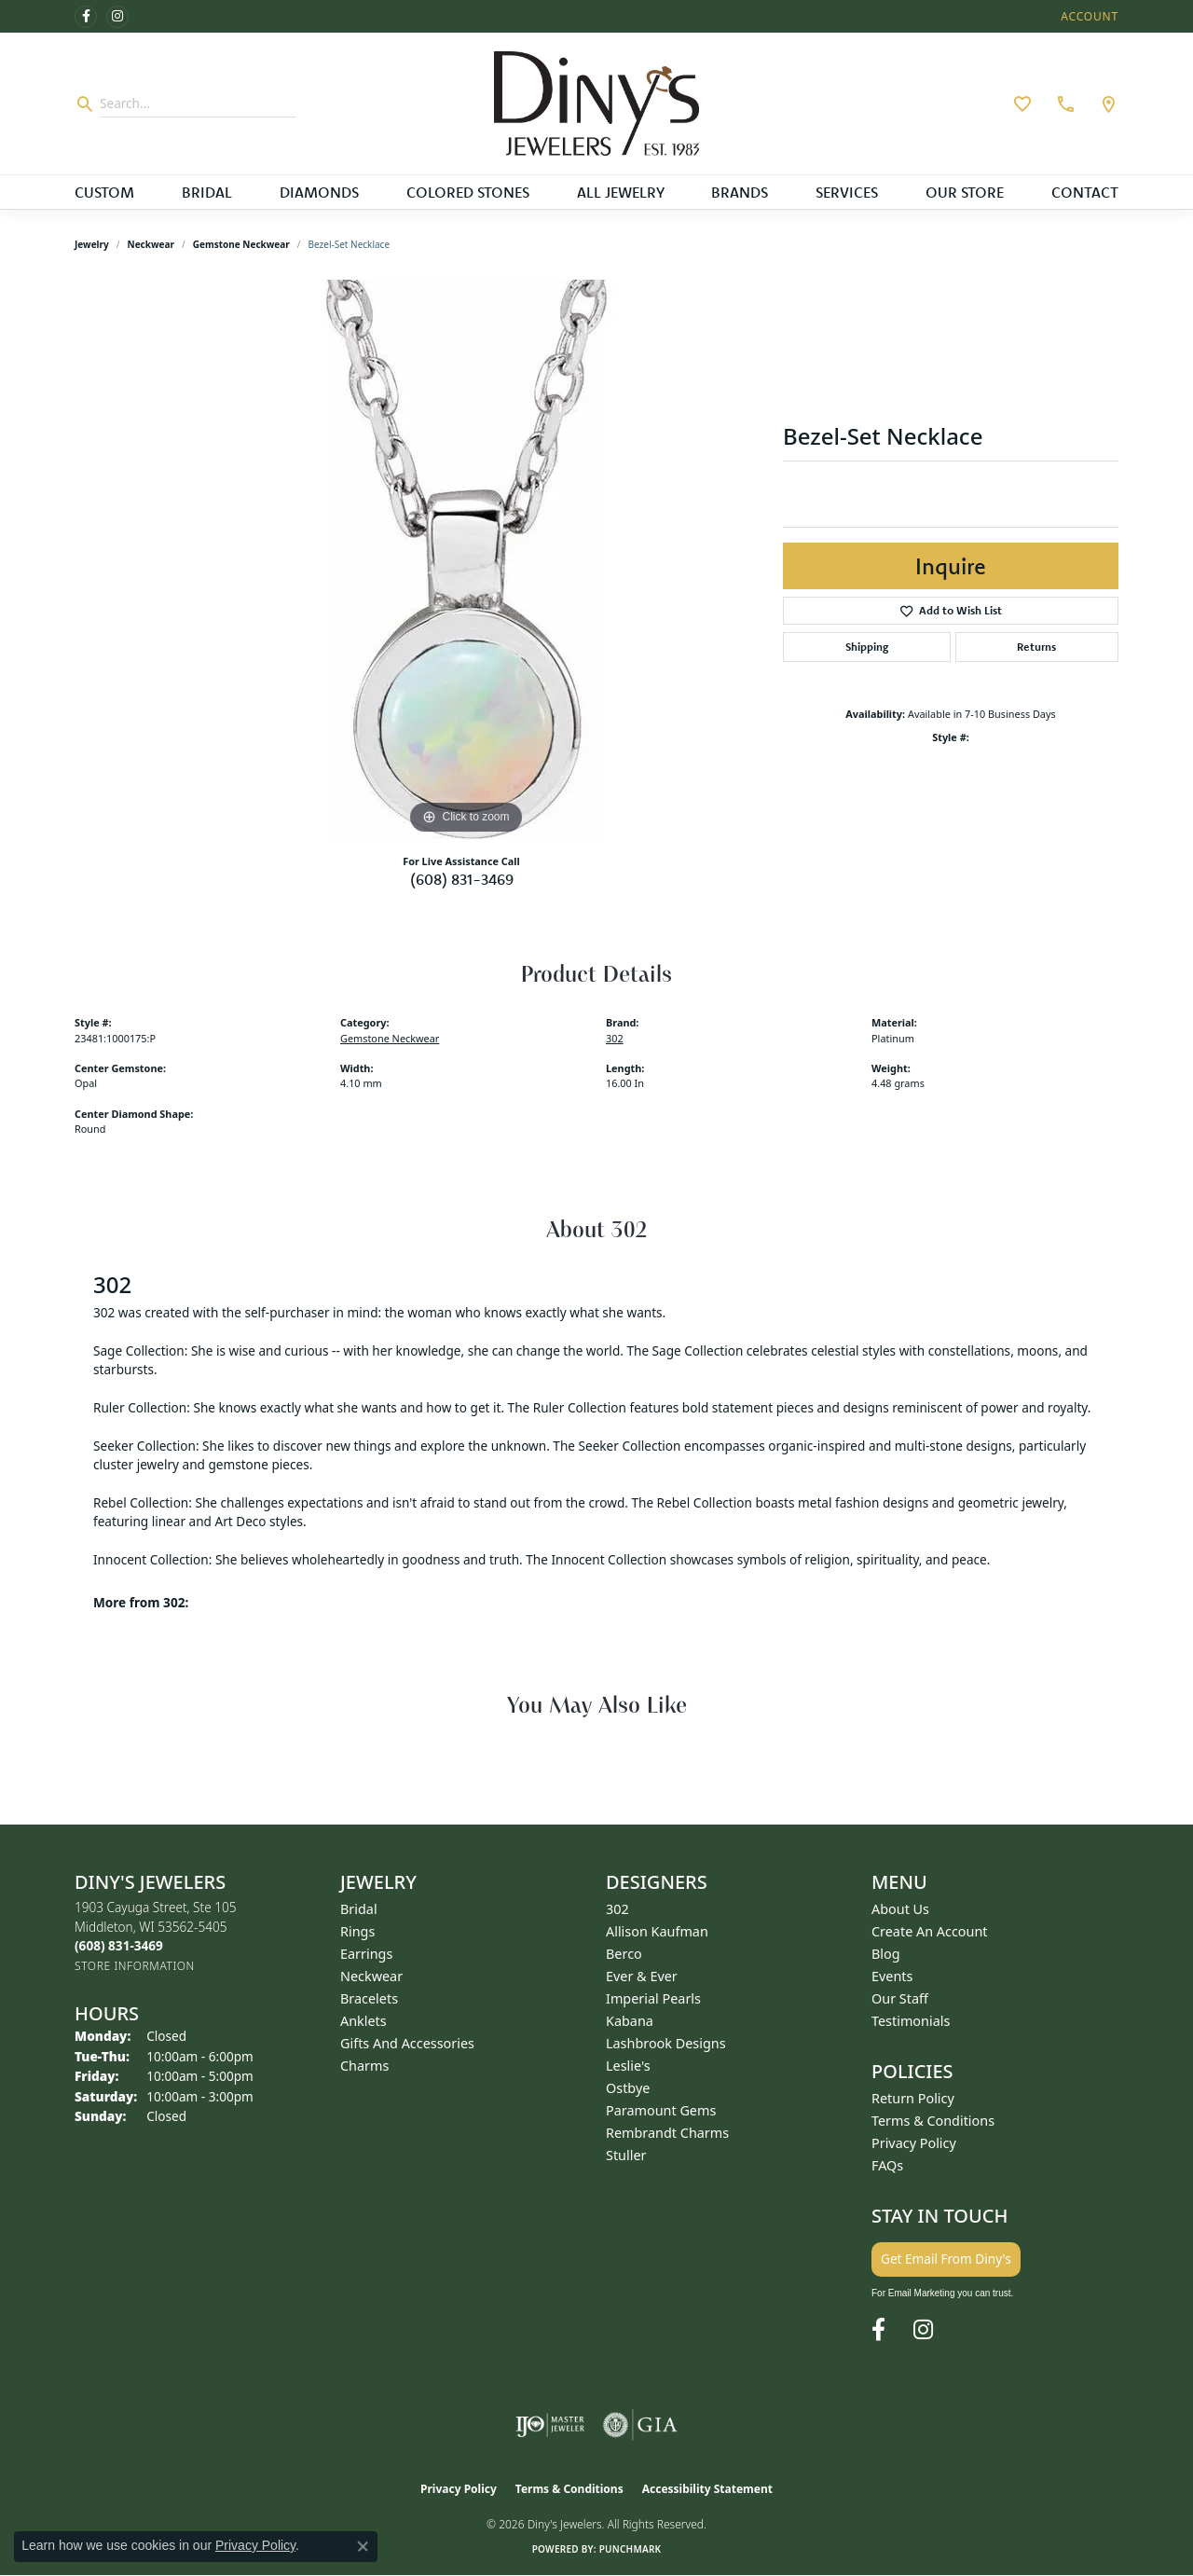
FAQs (887, 2165)
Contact (1084, 192)
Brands (739, 192)
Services (847, 192)
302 (615, 1038)
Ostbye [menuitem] (628, 2088)
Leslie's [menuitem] (628, 2065)
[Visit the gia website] (640, 2425)
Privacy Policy (913, 2143)
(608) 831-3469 (462, 879)
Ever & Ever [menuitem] (642, 1976)
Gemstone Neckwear (241, 244)
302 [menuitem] (617, 1909)
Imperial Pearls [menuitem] (653, 1998)
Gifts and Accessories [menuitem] (407, 2043)
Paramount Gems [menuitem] (661, 2110)
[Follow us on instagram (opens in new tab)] (117, 17)
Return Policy (912, 2098)
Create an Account (929, 1931)
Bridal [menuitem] (358, 1909)
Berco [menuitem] (624, 1954)
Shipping (866, 647)
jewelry (92, 244)
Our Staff (899, 1998)
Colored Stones (467, 192)
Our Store (965, 192)
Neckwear (151, 244)
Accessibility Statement (707, 2489)
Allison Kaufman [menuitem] (657, 1931)
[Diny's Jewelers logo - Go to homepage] (596, 103)
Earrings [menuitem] (366, 1954)
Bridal (207, 192)
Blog (885, 1954)
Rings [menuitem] (357, 1931)
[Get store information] (135, 1966)
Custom (104, 192)
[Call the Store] (119, 1945)
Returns (1036, 647)
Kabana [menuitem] (629, 2021)
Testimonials (910, 2021)
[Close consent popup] (362, 2546)
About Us (900, 1909)
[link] (1063, 103)
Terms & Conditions (932, 2120)
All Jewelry (621, 192)
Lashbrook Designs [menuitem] (666, 2043)
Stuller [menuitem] (626, 2155)
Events (891, 1976)
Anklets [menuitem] (363, 2021)
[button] (1087, 16)
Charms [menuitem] (364, 2065)
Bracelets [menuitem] (369, 1998)
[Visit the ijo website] (550, 2425)
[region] (466, 559)
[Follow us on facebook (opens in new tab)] (86, 17)
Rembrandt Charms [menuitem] (667, 2133)
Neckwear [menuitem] (371, 1976)
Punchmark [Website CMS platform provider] (630, 2548)
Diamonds (319, 192)
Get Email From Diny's (946, 2258)
